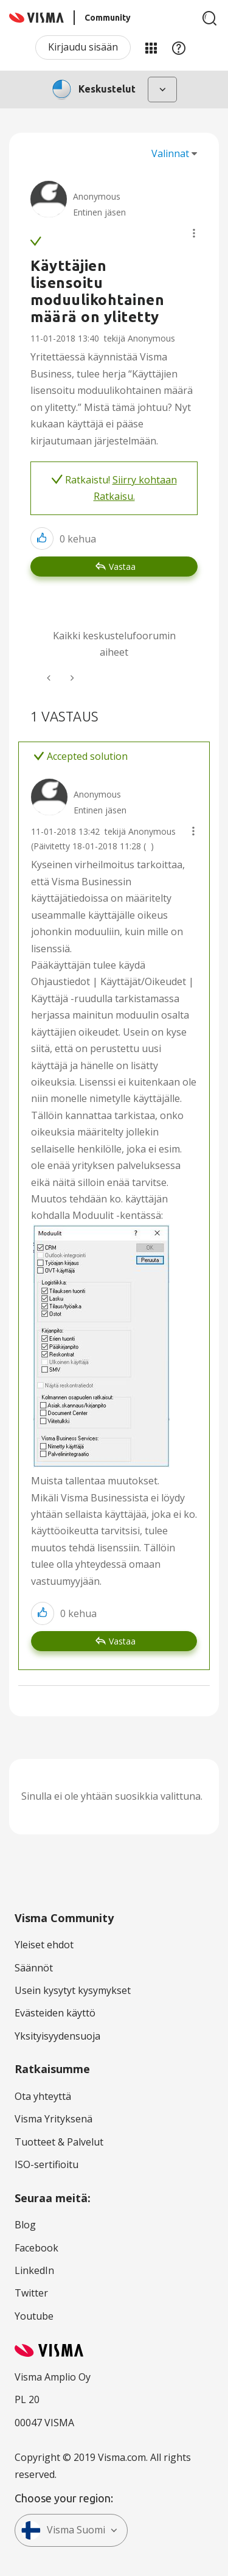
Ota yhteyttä (43, 2096)
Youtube (34, 2316)
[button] (194, 233)
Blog (25, 2224)
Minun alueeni (151, 47)
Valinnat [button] (170, 153)
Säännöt (34, 1967)
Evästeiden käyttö (55, 2013)
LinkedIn (34, 2270)
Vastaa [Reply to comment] (122, 1641)
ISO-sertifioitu (46, 2164)
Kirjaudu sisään (83, 47)
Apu (179, 47)
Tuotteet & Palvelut (59, 2142)
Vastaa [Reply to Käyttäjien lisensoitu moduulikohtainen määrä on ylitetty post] (122, 566)
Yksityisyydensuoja (57, 2036)
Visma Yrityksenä (53, 2118)
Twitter (31, 2293)
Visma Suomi (63, 2530)
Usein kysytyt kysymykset (73, 1990)
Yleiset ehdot (44, 1944)
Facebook (36, 2248)
